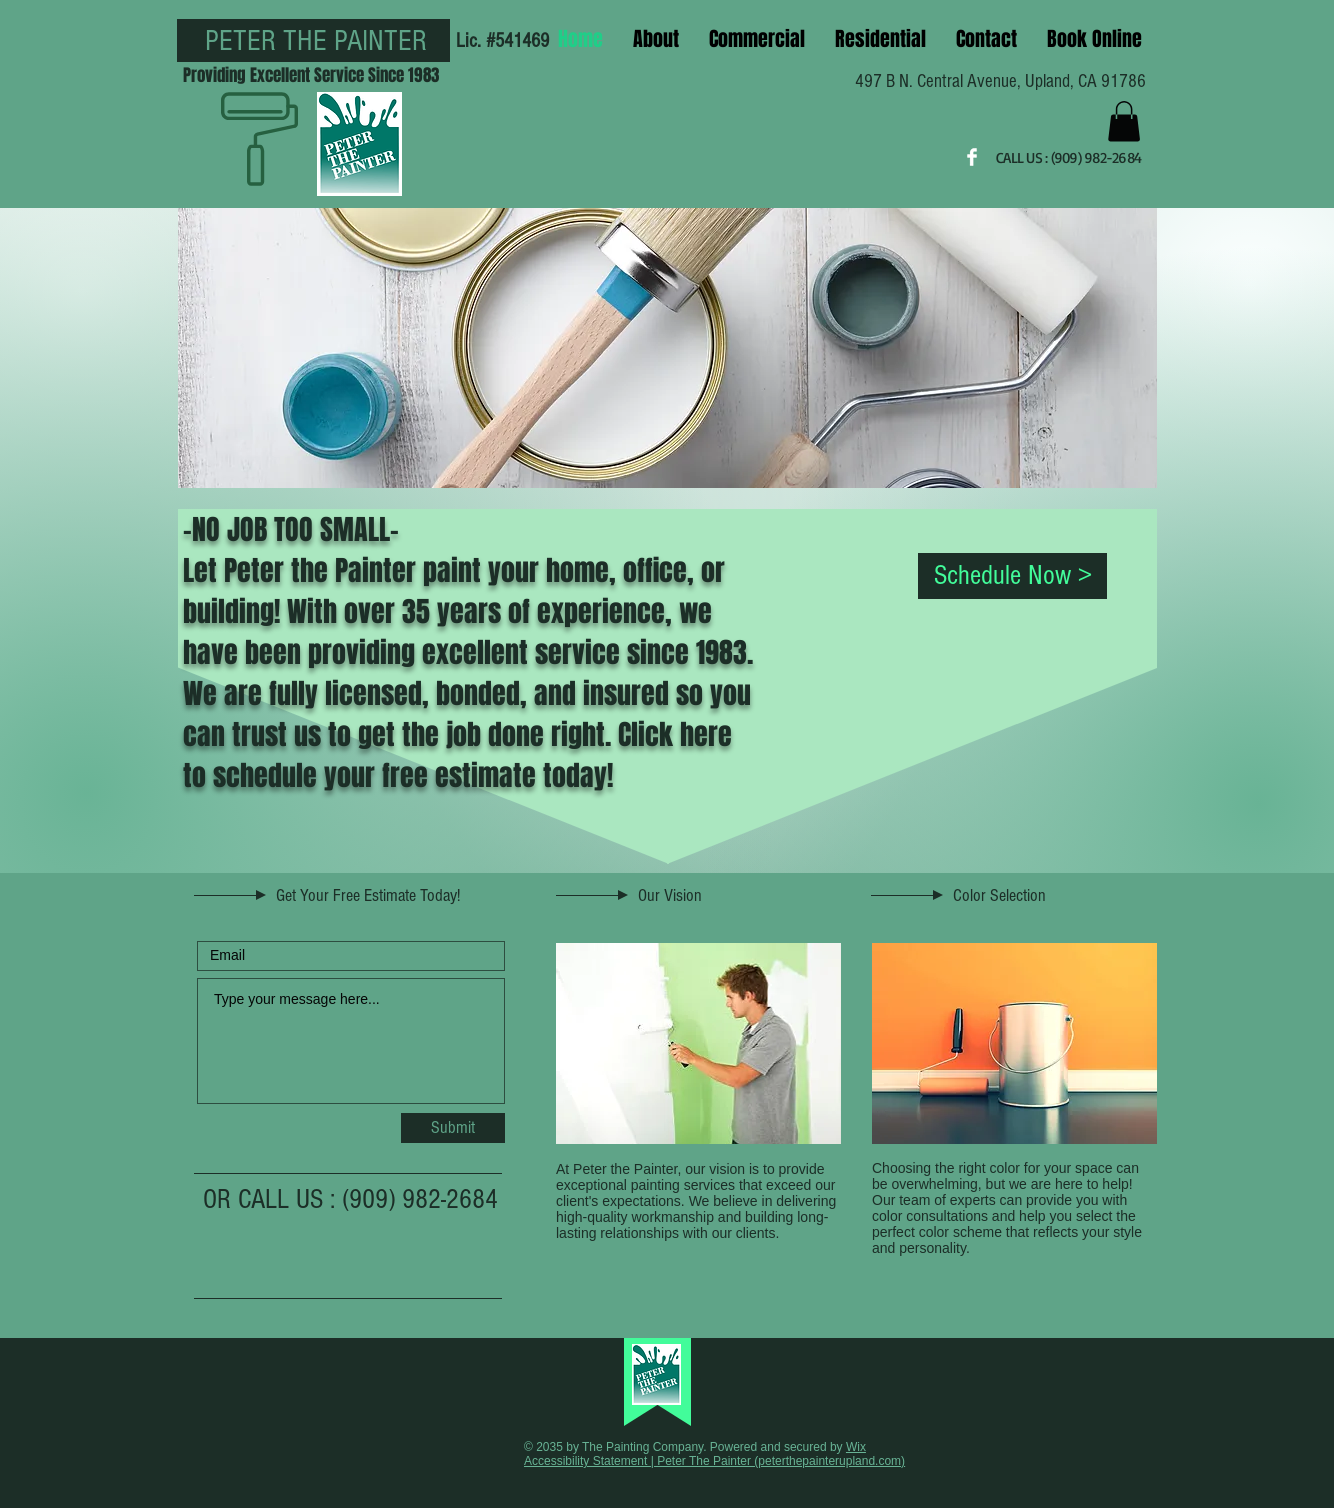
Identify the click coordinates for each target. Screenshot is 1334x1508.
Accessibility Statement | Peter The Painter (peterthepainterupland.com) (714, 1461)
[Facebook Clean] (972, 157)
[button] (1124, 121)
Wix (856, 1447)
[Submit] (453, 1128)
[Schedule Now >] (1012, 576)
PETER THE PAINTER (316, 41)
